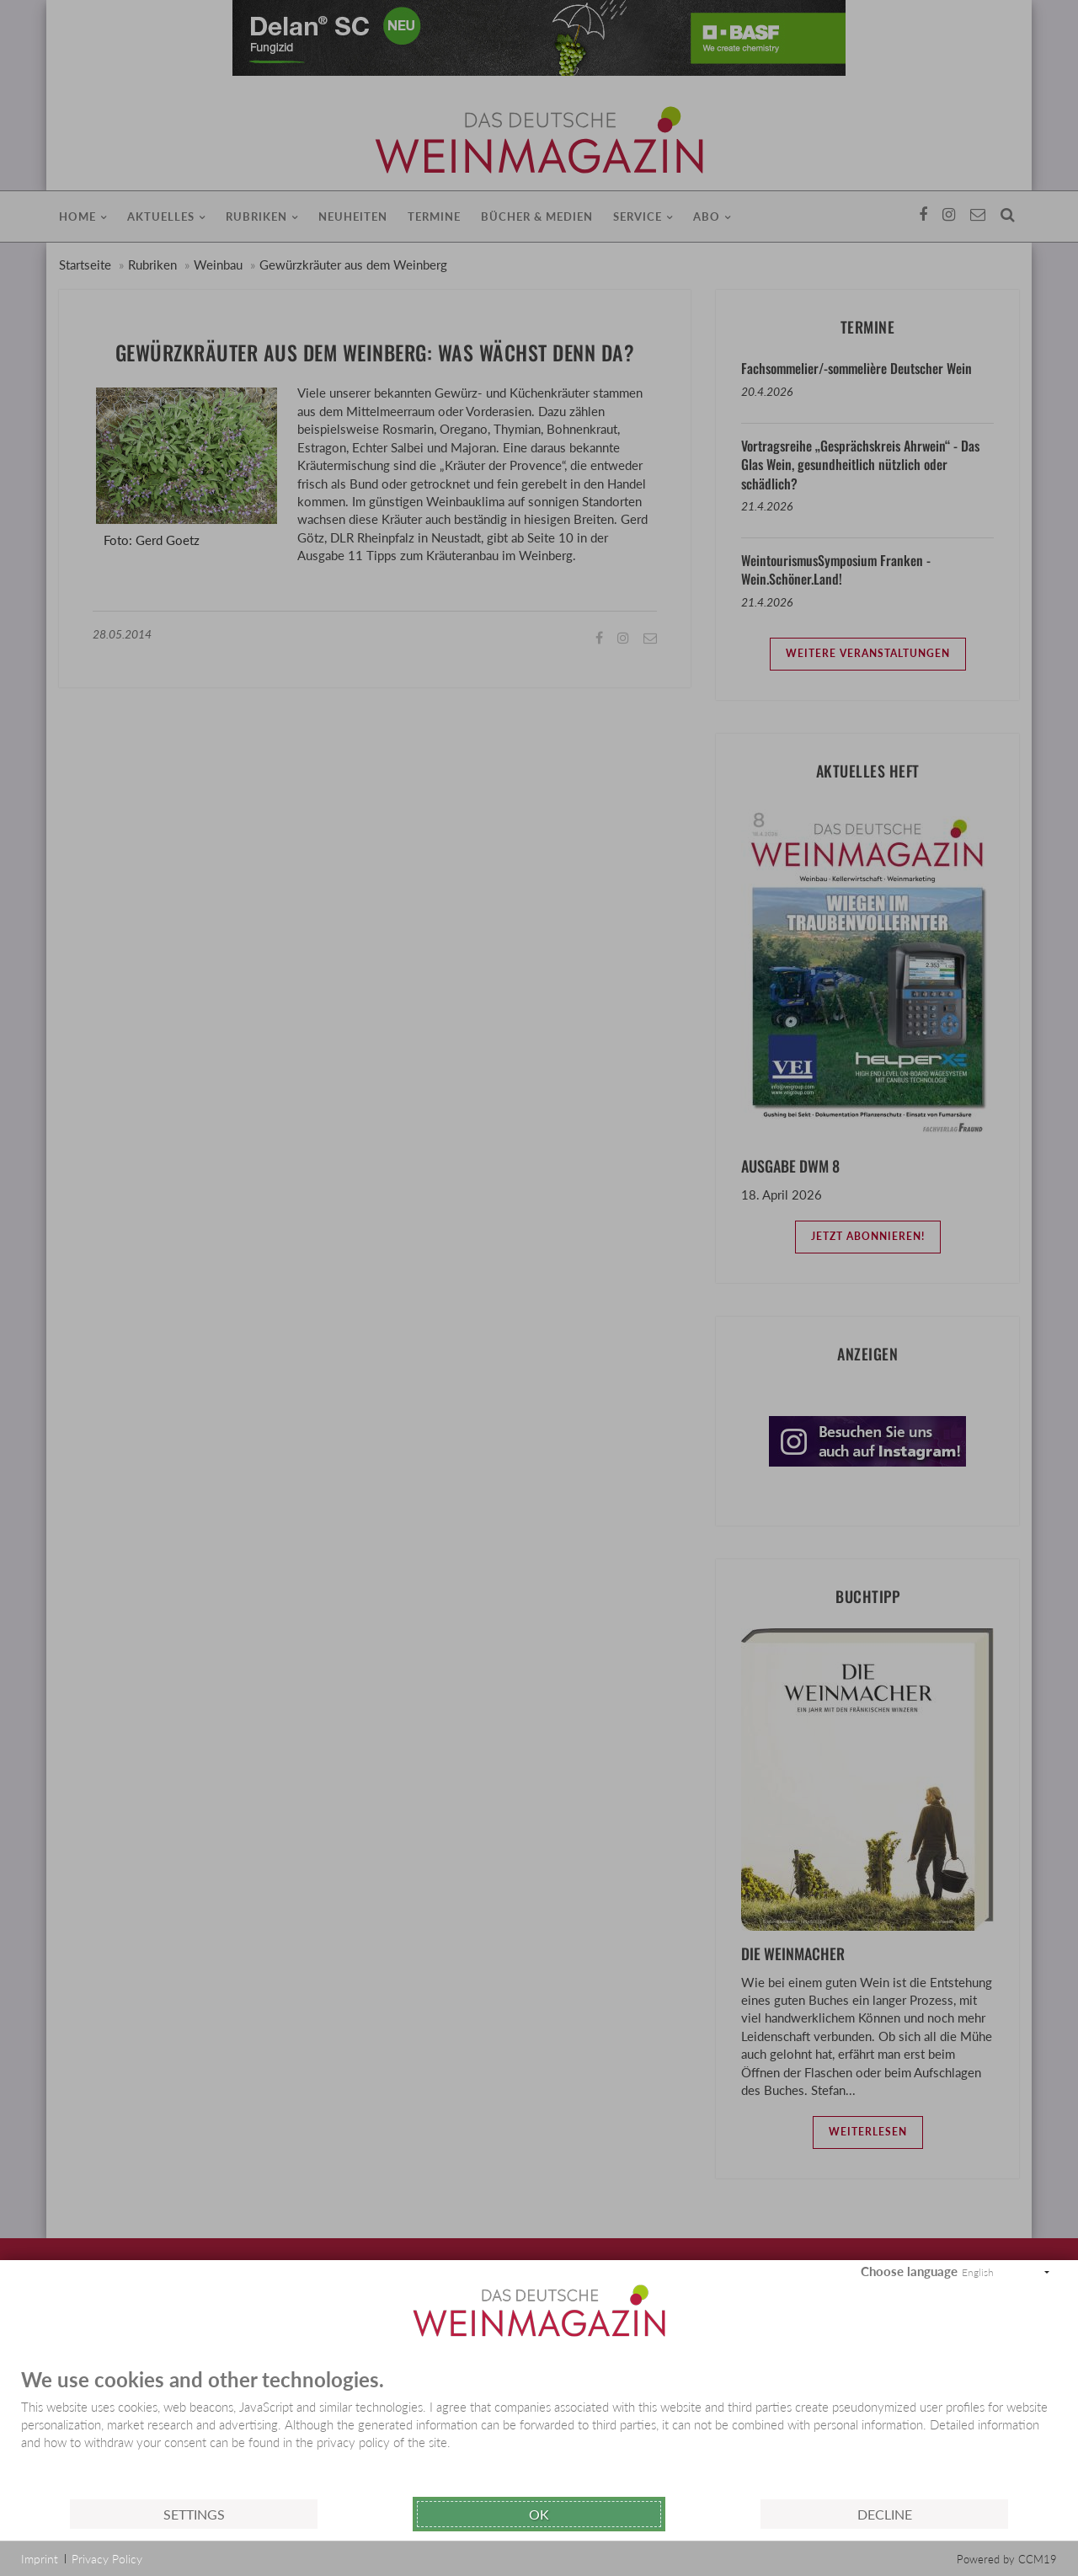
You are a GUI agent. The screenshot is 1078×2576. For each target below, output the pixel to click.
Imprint (39, 2559)
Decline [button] (884, 2514)
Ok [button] (539, 2514)
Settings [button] (194, 2514)
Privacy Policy (107, 2559)
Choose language (909, 2271)
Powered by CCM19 (1007, 2559)
